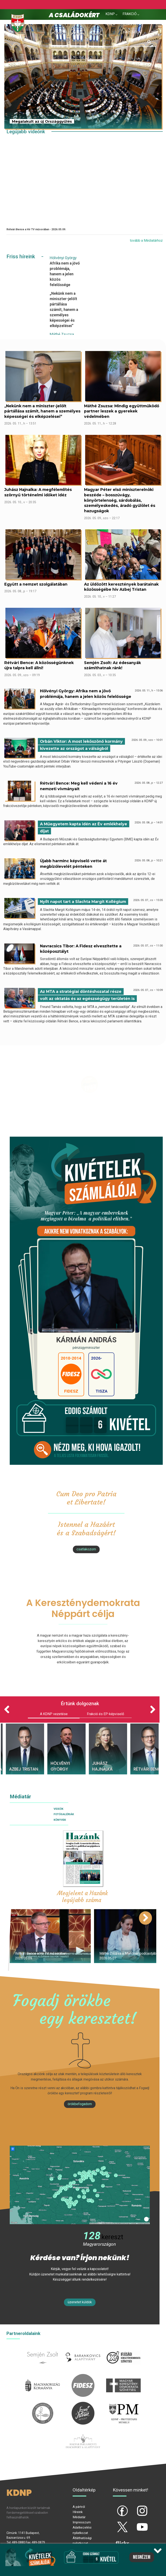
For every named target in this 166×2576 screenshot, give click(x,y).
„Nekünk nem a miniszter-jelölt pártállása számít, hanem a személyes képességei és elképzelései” (64, 309)
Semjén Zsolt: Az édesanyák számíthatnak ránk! (112, 665)
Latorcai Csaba (146, 1769)
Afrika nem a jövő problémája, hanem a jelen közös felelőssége (65, 271)
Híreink (78, 2512)
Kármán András (86, 1340)
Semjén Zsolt (18, 1769)
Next (144, 1914)
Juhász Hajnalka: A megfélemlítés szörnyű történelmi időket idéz (38, 492)
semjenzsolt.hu (42, 2348)
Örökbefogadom (80, 2104)
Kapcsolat (132, 32)
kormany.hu (42, 2376)
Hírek (110, 24)
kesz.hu (42, 2404)
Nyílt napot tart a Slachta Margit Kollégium (83, 901)
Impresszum (82, 2522)
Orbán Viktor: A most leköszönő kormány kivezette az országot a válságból (81, 745)
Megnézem (141, 2557)
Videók (58, 1808)
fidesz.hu (83, 2376)
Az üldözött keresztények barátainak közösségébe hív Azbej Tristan (121, 587)
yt (135, 2523)
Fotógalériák (64, 1814)
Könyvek (60, 1819)
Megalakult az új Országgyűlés (42, 121)
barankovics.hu (83, 2348)
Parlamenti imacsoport (83, 2432)
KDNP (110, 14)
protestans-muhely (123, 2404)
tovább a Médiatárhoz (146, 240)
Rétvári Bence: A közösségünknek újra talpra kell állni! (39, 665)
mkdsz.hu (123, 2376)
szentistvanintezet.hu (83, 2404)
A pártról (79, 2507)
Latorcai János (63, 1769)
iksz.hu (123, 2348)
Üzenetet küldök (80, 2302)
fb (115, 2507)
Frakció (130, 14)
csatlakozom (86, 1549)
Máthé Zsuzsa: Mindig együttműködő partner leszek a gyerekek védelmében (121, 411)
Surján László (102, 1769)
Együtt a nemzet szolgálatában (35, 584)
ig (135, 2507)
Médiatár (79, 2517)
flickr (117, 2539)
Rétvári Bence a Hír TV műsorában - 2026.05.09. (36, 229)
